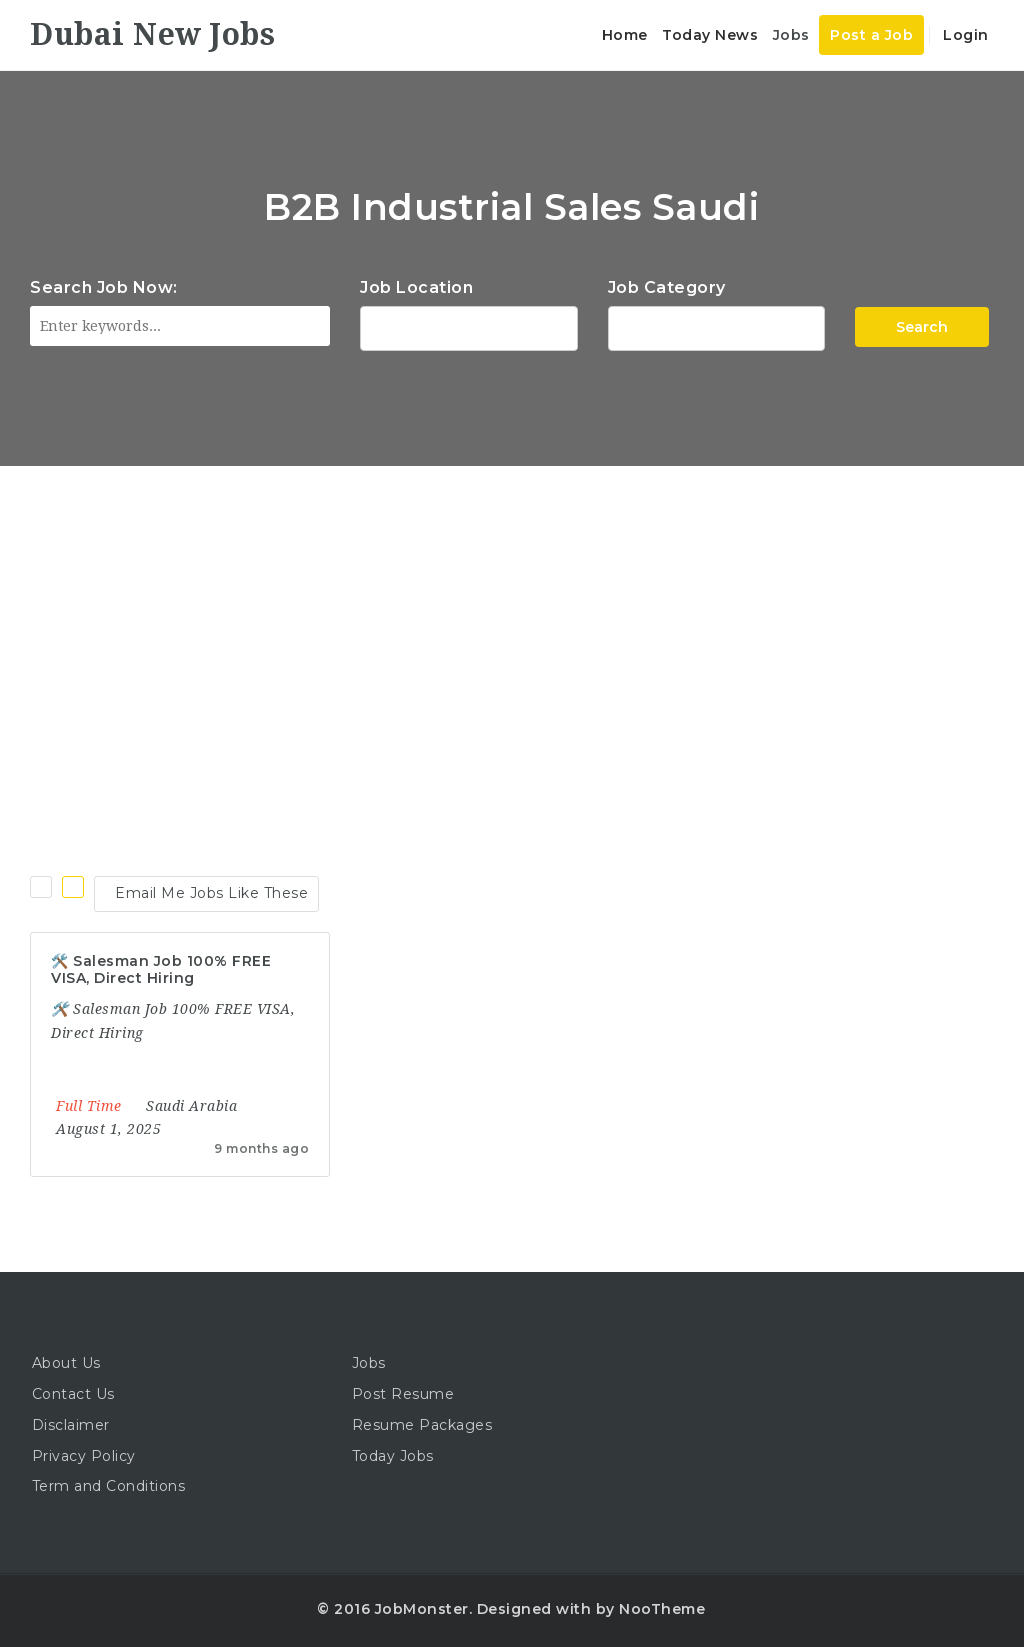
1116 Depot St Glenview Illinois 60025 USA (468, 326)
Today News (710, 35)
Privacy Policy (84, 1456)
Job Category (667, 287)
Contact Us (73, 1394)
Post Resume (403, 1394)
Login (964, 35)
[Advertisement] (512, 616)
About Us (66, 1363)
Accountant (716, 326)
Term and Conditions (109, 1486)
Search (922, 327)
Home (625, 35)
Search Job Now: (104, 287)
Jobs (791, 35)
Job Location (416, 287)
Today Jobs (393, 1456)
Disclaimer (71, 1425)
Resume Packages (422, 1425)
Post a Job (871, 35)
